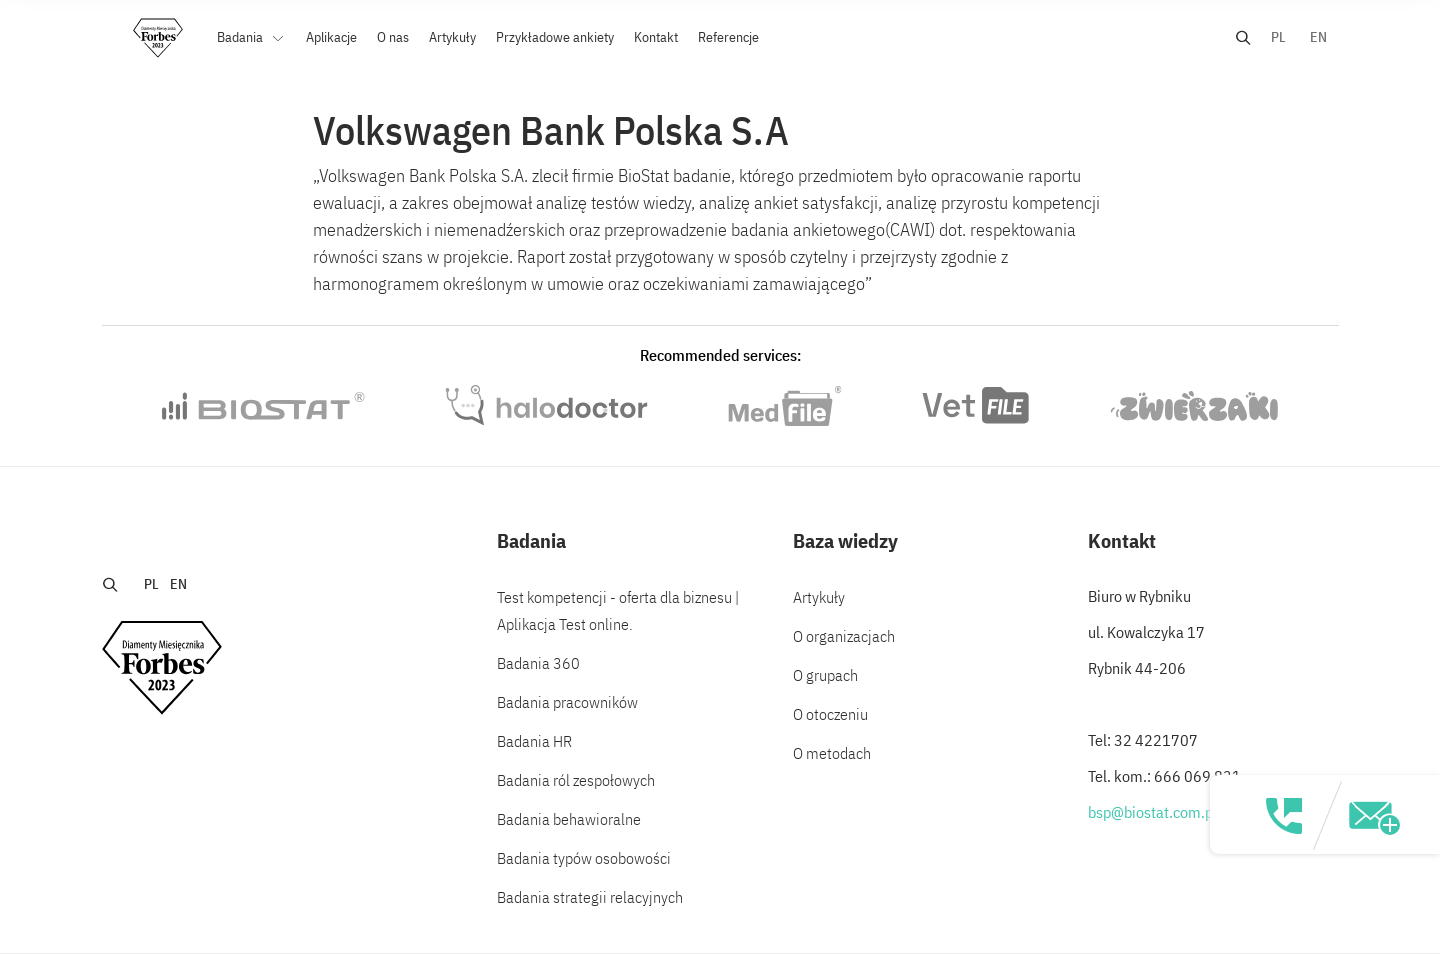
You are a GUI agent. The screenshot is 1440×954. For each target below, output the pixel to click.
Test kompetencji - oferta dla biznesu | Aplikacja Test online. (618, 610)
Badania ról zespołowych (576, 780)
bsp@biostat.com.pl (1152, 812)
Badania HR (534, 741)
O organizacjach (844, 636)
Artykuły (452, 37)
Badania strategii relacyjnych (590, 897)
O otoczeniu (830, 714)
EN (1318, 37)
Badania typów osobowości (584, 858)
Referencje (728, 37)
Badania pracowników (567, 702)
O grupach (825, 675)
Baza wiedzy (845, 540)
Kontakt (656, 37)
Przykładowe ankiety (555, 37)
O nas (393, 37)
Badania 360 (538, 663)
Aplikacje (331, 37)
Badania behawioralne (569, 819)
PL (1278, 37)
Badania (241, 37)
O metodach (832, 753)
